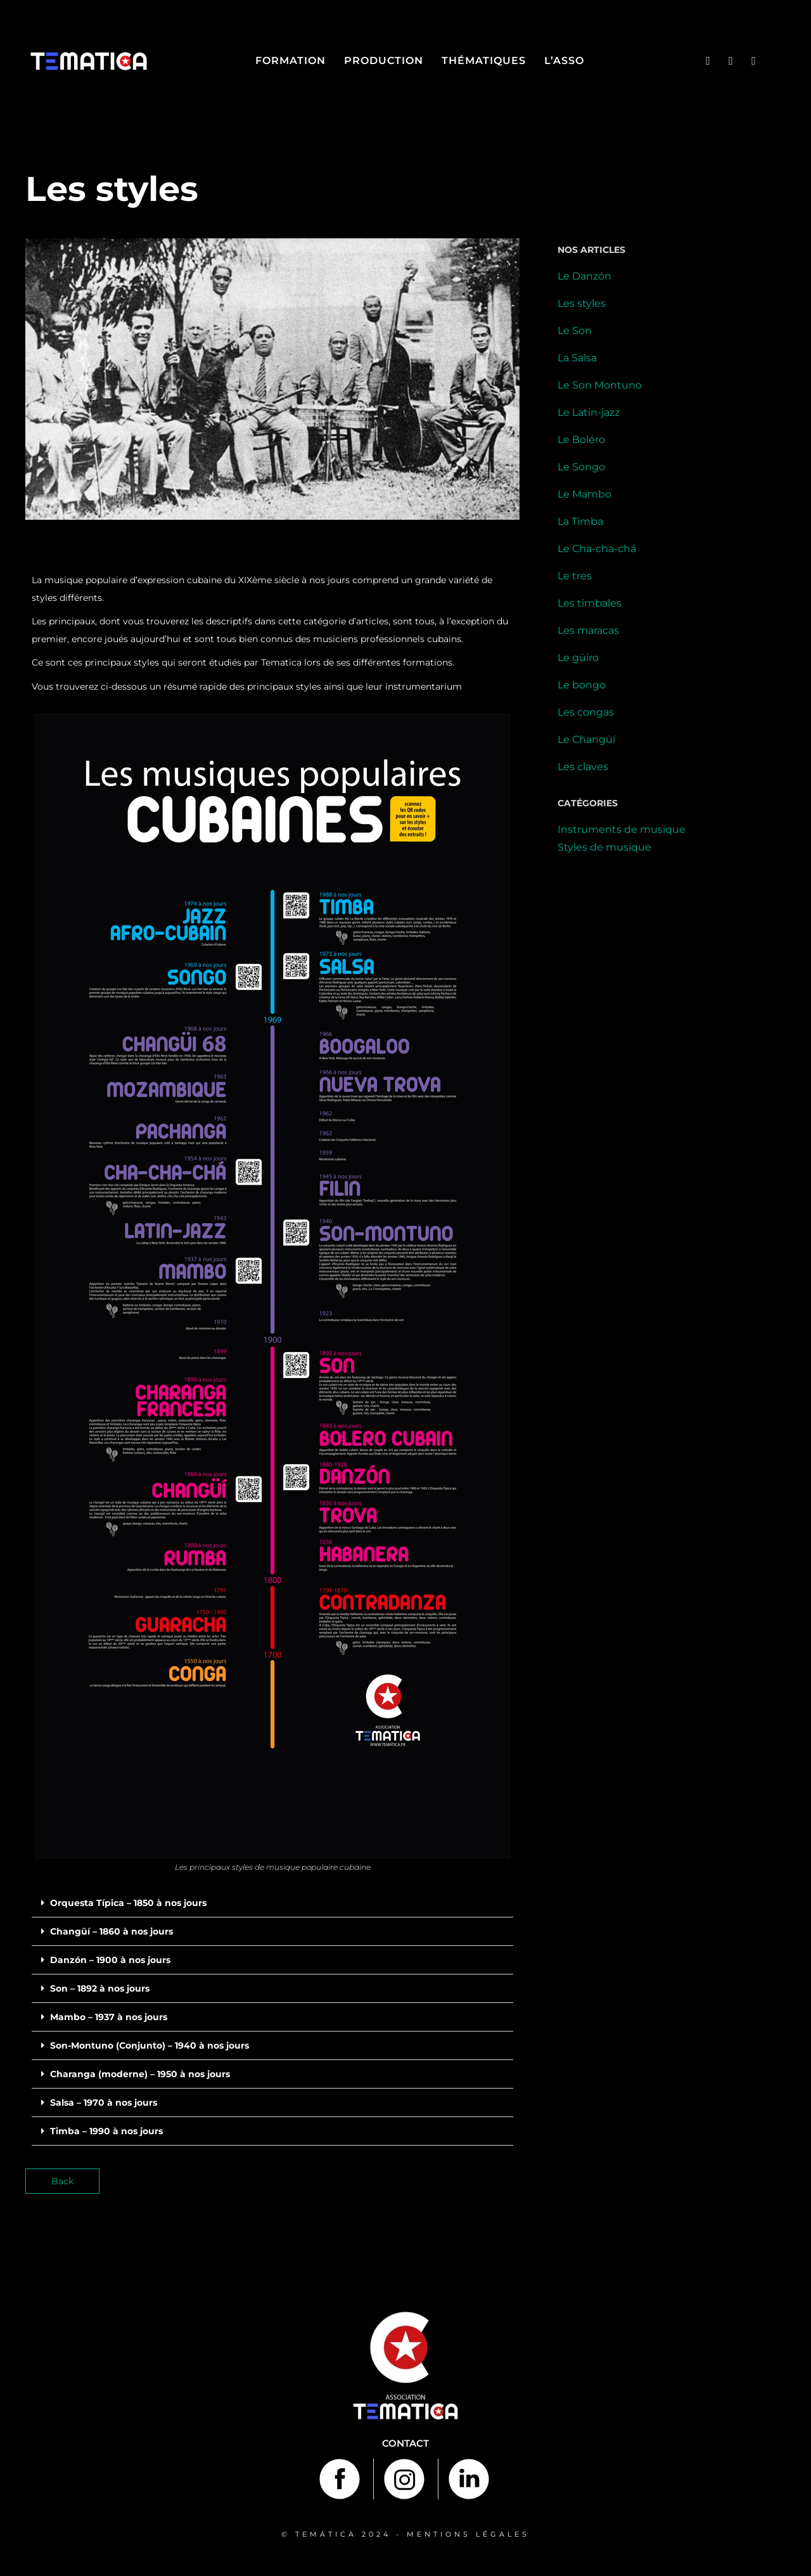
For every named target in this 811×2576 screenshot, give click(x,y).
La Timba (580, 521)
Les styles (582, 303)
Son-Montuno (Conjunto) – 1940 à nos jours (149, 2045)
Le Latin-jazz (589, 412)
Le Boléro (581, 440)
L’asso (564, 61)
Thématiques (484, 61)
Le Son (575, 331)
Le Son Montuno (600, 385)
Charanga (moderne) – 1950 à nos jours (140, 2074)
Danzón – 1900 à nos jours (110, 1960)
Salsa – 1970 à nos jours (103, 2102)
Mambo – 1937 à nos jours (108, 2017)
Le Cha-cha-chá (597, 549)
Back (62, 2181)
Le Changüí (586, 739)
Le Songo (581, 467)
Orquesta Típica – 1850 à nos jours (128, 1903)
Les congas (586, 712)
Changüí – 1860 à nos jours (111, 1931)
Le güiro (578, 658)
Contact (405, 2443)
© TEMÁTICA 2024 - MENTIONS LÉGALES (405, 2534)
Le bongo (582, 685)
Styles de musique (604, 847)
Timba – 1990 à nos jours (106, 2131)
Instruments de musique (622, 829)
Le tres (575, 576)
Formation (290, 61)
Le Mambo (584, 494)
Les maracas (588, 630)
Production (383, 61)
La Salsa (577, 358)
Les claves (583, 767)
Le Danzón (584, 276)
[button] (272, 1903)
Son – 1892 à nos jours (100, 1988)
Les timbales (590, 603)
